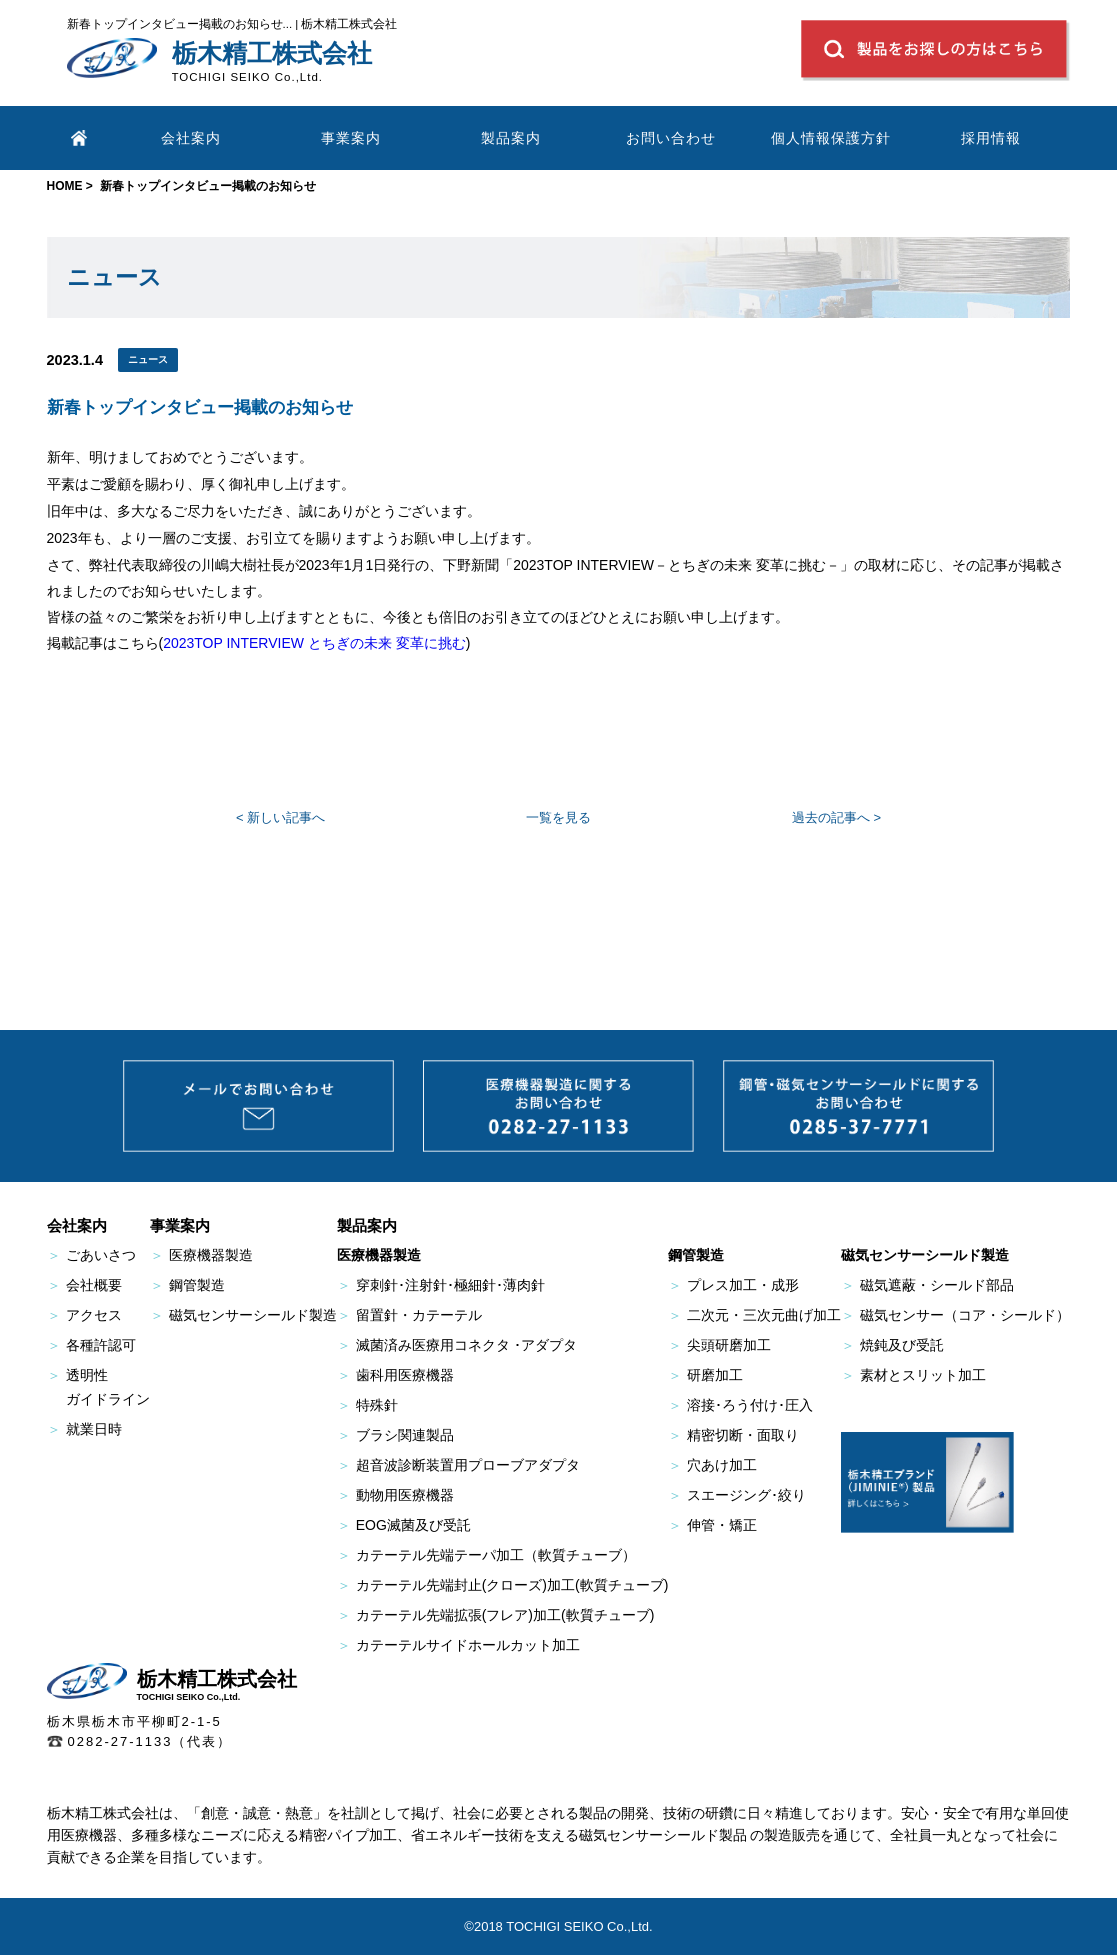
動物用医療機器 (395, 1495)
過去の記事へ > (836, 817)
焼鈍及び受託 (892, 1345)
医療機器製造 (201, 1255)
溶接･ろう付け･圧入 (740, 1405)
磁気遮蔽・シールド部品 (927, 1285)
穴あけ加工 (712, 1465)
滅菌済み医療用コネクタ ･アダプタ (457, 1345)
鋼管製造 (187, 1285)
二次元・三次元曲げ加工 (754, 1315)
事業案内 (351, 138)
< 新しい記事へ (280, 817)
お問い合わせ (671, 138)
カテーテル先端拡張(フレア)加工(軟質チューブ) (496, 1615)
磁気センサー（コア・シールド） (955, 1315)
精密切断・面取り (733, 1435)
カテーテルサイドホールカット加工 (458, 1645)
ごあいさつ (91, 1255)
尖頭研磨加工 (719, 1345)
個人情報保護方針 (831, 138)
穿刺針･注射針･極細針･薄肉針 (441, 1285)
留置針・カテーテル (409, 1315)
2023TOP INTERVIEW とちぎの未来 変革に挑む (314, 643)
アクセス (84, 1315)
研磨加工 (705, 1375)
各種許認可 (91, 1345)
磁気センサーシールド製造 (243, 1315)
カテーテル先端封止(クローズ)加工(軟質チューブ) (503, 1585)
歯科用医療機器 (395, 1375)
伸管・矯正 (712, 1525)
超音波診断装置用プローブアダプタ (458, 1465)
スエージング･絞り (737, 1495)
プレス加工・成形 (733, 1285)
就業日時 (84, 1429)
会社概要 (84, 1285)
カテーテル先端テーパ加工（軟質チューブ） (486, 1555)
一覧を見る (558, 817)
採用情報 (991, 138)
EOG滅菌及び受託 (404, 1525)
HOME (65, 186)
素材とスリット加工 (913, 1375)
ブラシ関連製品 (395, 1435)
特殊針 (367, 1405)
